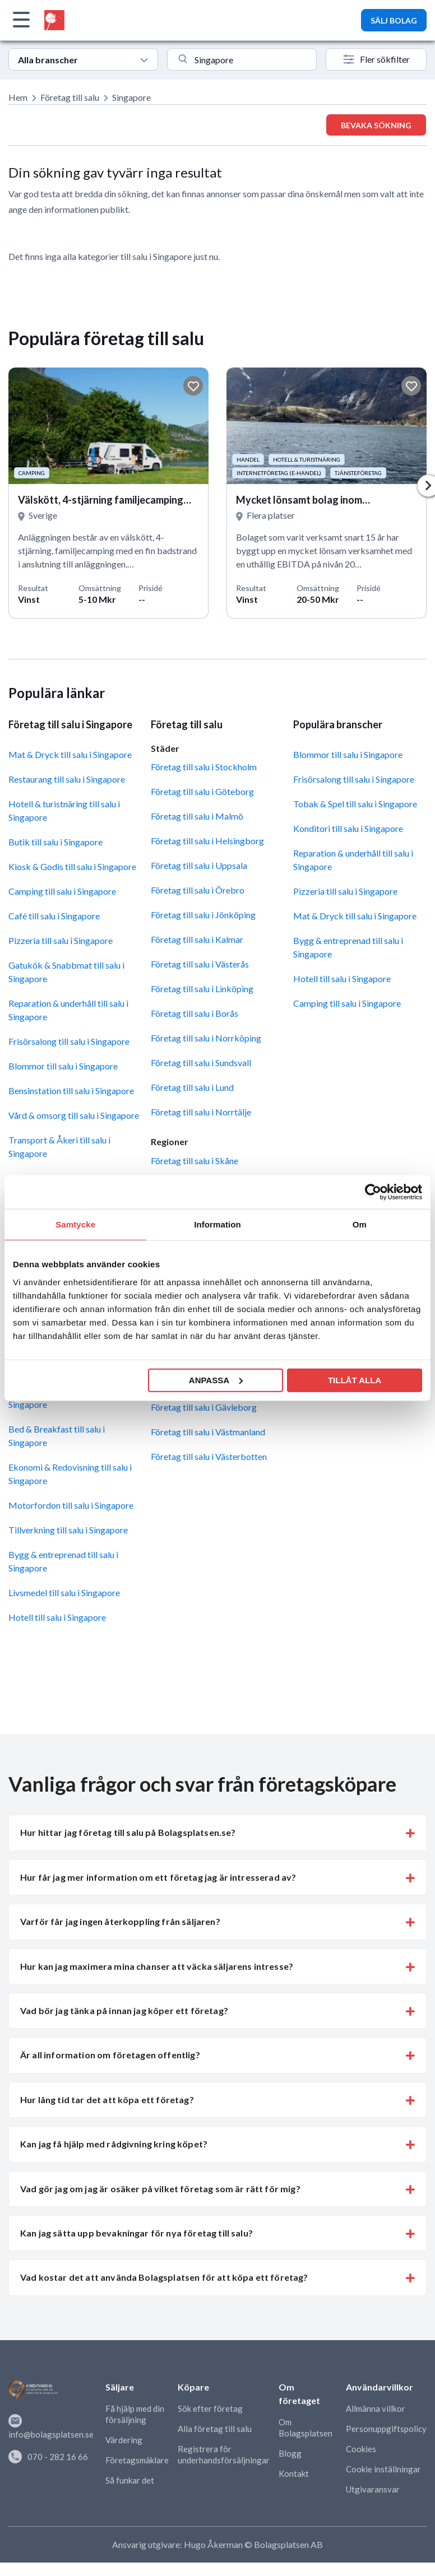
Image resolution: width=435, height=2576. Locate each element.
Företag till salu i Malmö (197, 816)
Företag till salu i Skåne (194, 1160)
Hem (17, 97)
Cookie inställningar (383, 2469)
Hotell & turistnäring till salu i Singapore (64, 810)
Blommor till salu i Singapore (63, 1066)
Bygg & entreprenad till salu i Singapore (63, 1561)
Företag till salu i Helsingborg (207, 840)
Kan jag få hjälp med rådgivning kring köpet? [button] (113, 2143)
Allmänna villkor (375, 2408)
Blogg (290, 2453)
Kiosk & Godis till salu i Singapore (72, 866)
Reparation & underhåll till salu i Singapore (68, 1010)
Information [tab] (217, 1224)
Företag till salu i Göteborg (202, 791)
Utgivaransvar (373, 2489)
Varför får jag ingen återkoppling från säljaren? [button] (120, 1921)
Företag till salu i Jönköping (203, 914)
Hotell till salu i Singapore (57, 1617)
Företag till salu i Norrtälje (201, 1111)
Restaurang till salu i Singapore (66, 779)
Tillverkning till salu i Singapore (68, 1529)
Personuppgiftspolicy (386, 2429)
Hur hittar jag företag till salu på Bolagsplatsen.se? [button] (127, 1832)
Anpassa (216, 1379)
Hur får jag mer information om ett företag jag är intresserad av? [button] (158, 1877)
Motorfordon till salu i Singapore (70, 1505)
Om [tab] (360, 1224)
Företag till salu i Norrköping (206, 1038)
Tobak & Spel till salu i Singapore (355, 803)
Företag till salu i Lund (192, 1087)
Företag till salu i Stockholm (204, 766)
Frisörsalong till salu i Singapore (68, 1041)
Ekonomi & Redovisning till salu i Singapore (70, 1474)
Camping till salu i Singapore (62, 891)
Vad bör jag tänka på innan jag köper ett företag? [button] (124, 2010)
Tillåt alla (354, 1379)
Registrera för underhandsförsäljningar (224, 2454)
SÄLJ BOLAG (394, 20)
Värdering (123, 2440)
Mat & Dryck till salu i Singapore (70, 754)
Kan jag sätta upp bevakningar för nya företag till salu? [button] (136, 2233)
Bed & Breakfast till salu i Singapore (56, 1436)
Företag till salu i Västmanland (208, 1431)
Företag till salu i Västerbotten (209, 1456)
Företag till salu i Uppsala (199, 865)
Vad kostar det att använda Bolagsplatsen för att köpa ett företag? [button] (164, 2277)
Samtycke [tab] (75, 1224)
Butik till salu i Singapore (55, 841)
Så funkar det (129, 2480)
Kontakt (294, 2473)
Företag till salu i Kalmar (197, 939)
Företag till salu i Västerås (200, 964)
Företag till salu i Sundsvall (201, 1062)
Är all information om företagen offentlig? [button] (110, 2054)
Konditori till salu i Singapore (348, 828)
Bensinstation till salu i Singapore (71, 1090)
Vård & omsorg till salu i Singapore (73, 1115)
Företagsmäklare (137, 2460)
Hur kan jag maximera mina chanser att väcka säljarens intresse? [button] (156, 1966)
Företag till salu (69, 97)
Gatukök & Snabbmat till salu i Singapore (66, 972)
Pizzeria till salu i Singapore (60, 940)
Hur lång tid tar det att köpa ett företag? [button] (107, 2099)
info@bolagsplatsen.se (51, 2426)
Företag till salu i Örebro (197, 890)
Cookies (361, 2449)
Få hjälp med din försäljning (134, 2414)
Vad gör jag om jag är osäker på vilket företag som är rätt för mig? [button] (160, 2188)
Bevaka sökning (376, 125)
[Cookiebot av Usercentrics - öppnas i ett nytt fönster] (373, 1192)
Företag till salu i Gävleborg (204, 1407)
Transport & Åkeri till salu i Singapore (59, 1146)
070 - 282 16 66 (48, 2456)
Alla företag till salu (215, 2429)
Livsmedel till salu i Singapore (64, 1592)
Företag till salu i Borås (194, 1013)
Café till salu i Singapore (54, 915)
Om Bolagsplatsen (305, 2427)
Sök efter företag (210, 2408)
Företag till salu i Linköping (202, 988)
